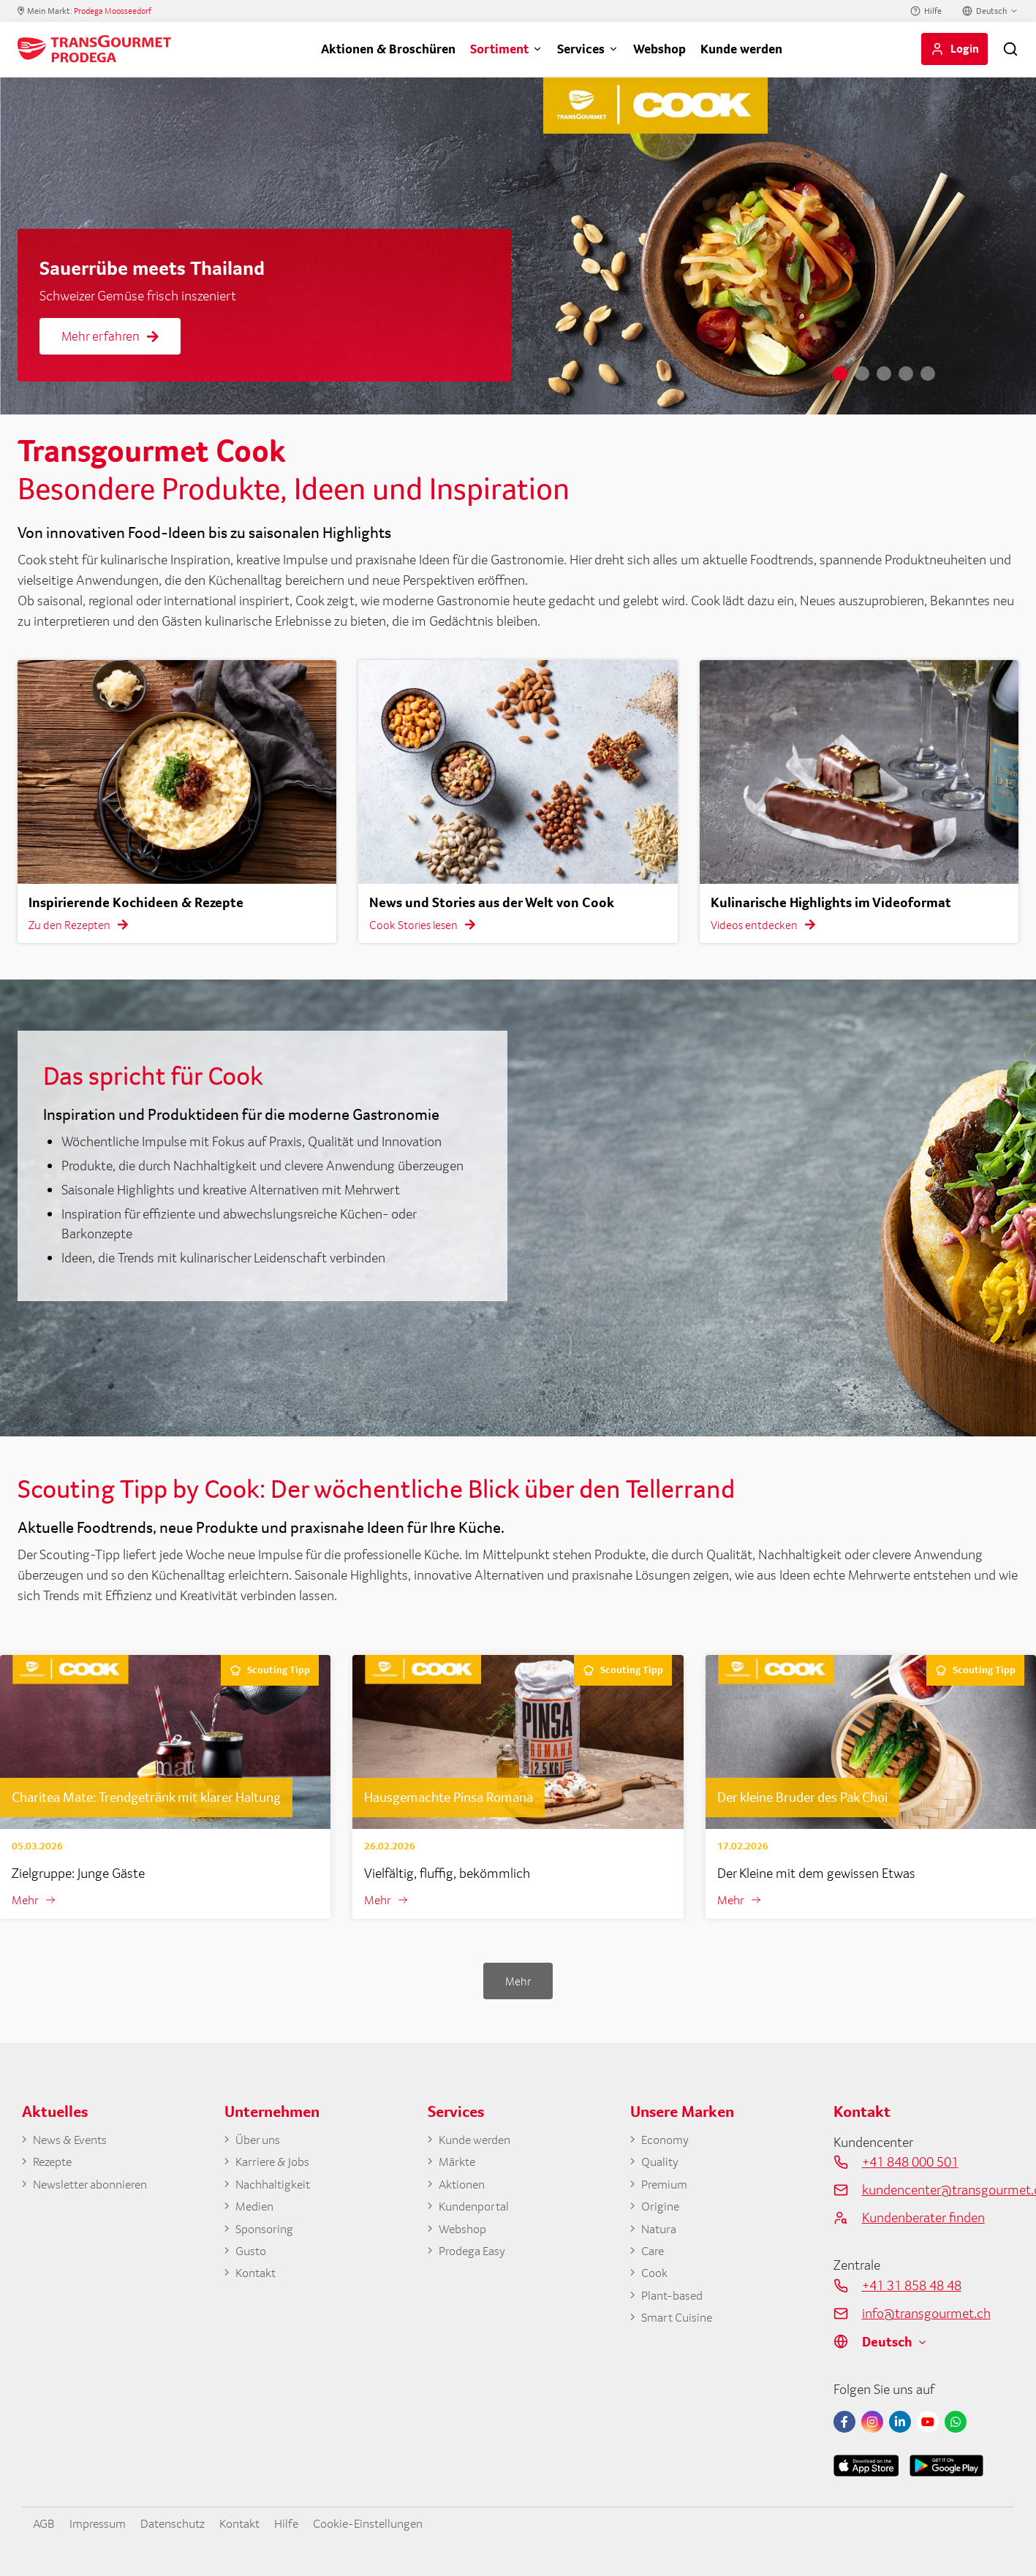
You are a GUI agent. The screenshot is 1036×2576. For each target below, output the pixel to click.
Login (964, 48)
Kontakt (258, 2282)
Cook (655, 2282)
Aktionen (465, 2189)
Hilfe (933, 11)
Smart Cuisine (680, 2330)
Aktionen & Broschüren (388, 48)
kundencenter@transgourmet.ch (938, 2191)
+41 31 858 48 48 (911, 2286)
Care (653, 2259)
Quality (661, 2165)
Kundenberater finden (923, 2219)
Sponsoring (267, 2235)
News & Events (74, 2141)
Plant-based (675, 2306)
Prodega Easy (476, 2259)
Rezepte (55, 2165)
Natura (661, 2235)
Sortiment (499, 48)
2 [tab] (862, 373)
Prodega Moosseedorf (112, 11)
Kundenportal (477, 2212)
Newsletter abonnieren (96, 2189)
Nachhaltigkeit (277, 2189)
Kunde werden (741, 48)
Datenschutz (186, 2523)
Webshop (659, 48)
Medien (256, 2212)
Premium (666, 2189)
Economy (668, 2141)
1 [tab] (840, 373)
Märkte (459, 2165)
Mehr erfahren (110, 336)
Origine (661, 2212)
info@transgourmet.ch (926, 2314)
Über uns (260, 2141)
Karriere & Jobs (276, 2165)
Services (581, 48)
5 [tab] (927, 373)
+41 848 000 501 (910, 2163)
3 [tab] (884, 373)
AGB (45, 2523)
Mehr (26, 1901)
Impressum (103, 2523)
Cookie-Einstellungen (397, 2523)
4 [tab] (906, 373)
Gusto (252, 2259)
